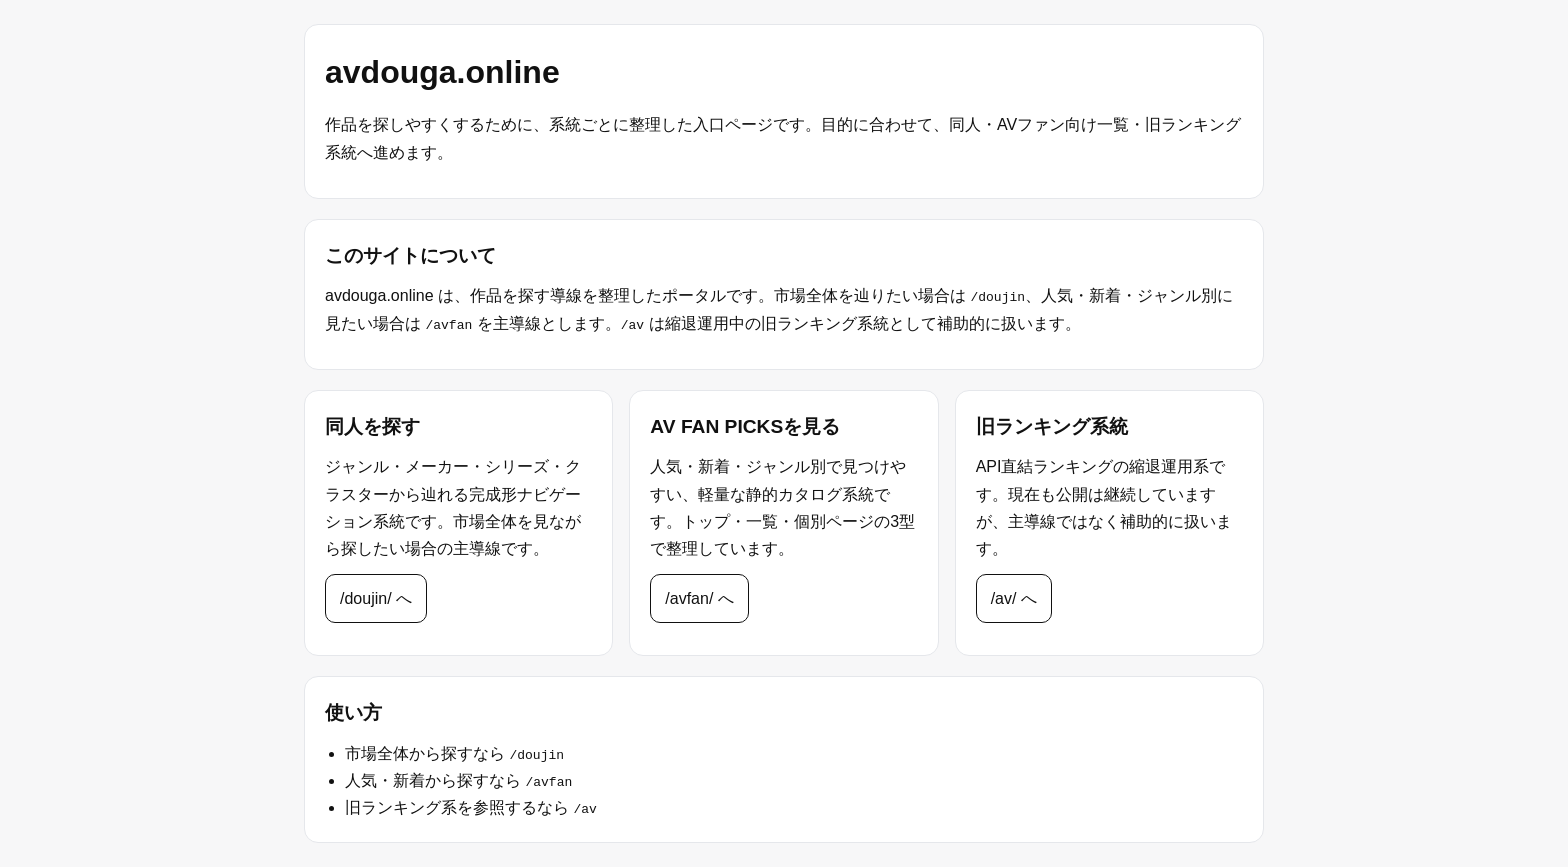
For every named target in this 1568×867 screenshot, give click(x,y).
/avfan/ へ (699, 598)
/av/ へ (1014, 598)
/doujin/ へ (376, 598)
